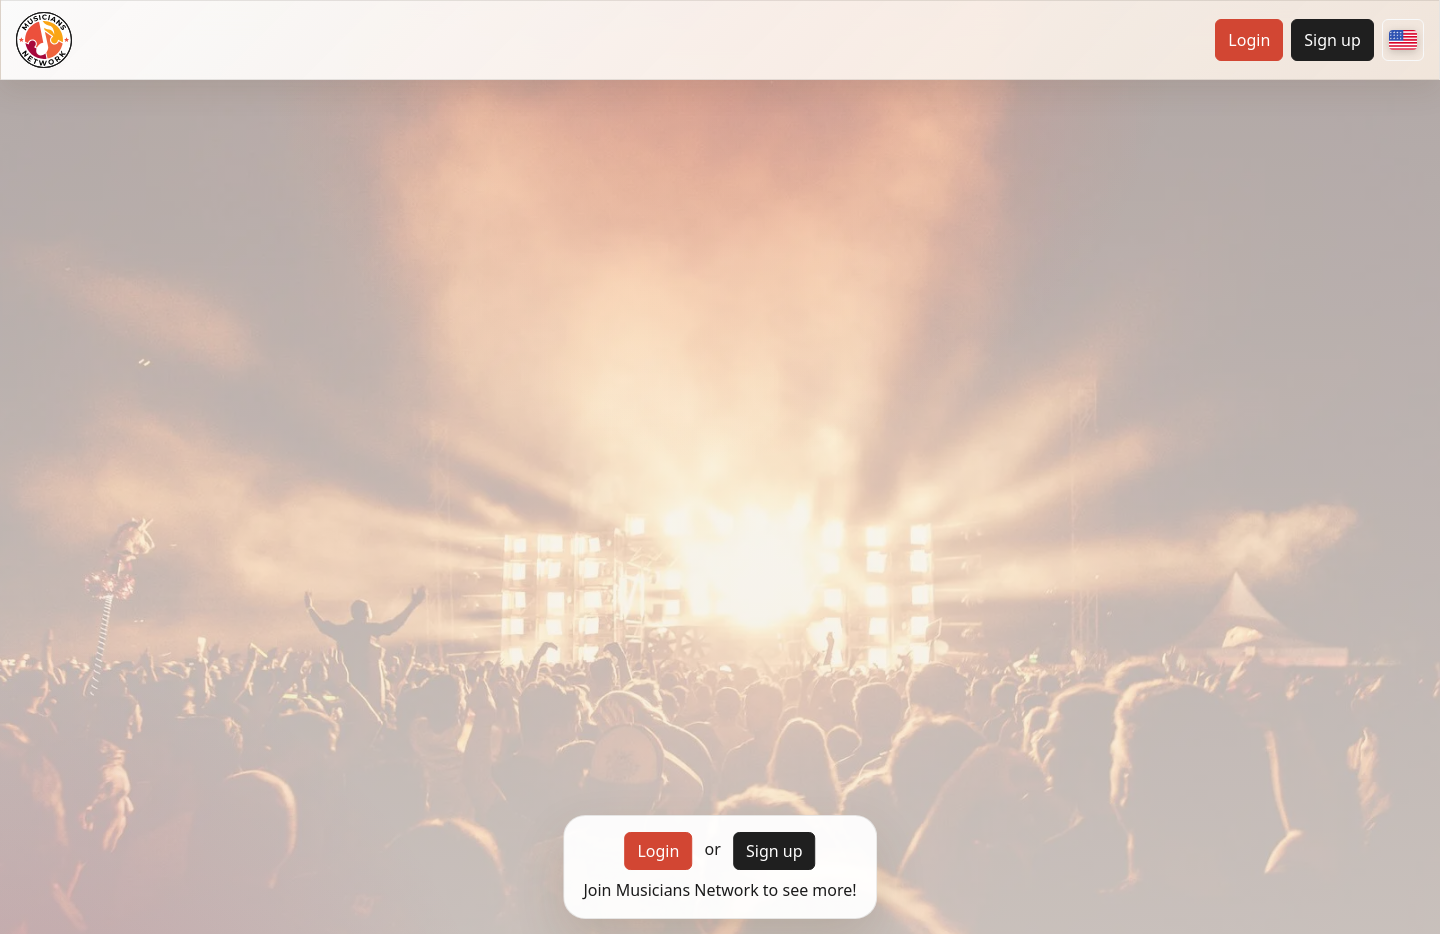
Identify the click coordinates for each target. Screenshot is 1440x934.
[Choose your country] (1403, 40)
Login (1249, 40)
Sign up (1332, 40)
